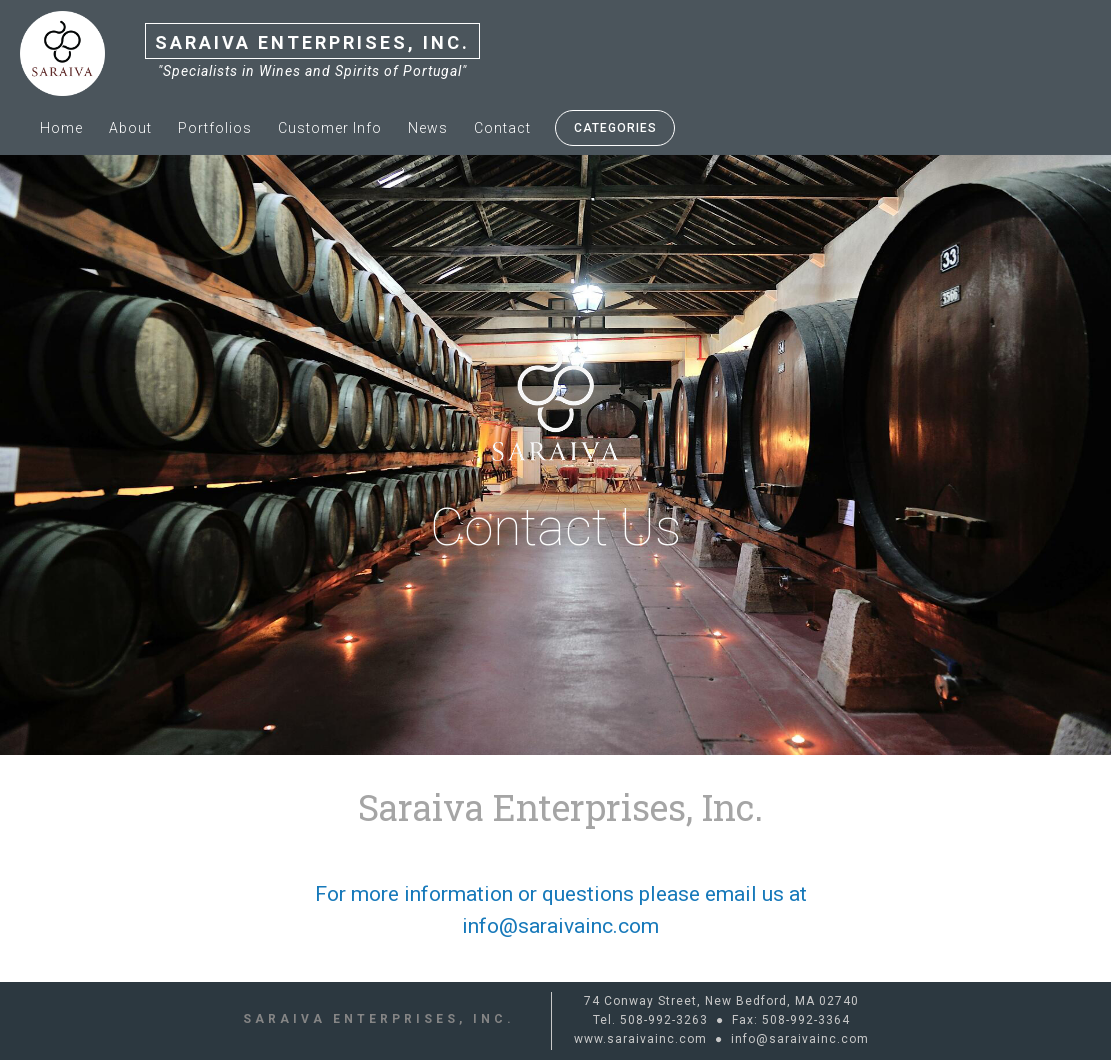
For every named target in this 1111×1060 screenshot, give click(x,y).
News (428, 128)
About (130, 128)
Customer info (330, 128)
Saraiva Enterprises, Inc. (312, 42)
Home (61, 128)
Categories (615, 128)
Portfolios (215, 128)
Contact (502, 128)
